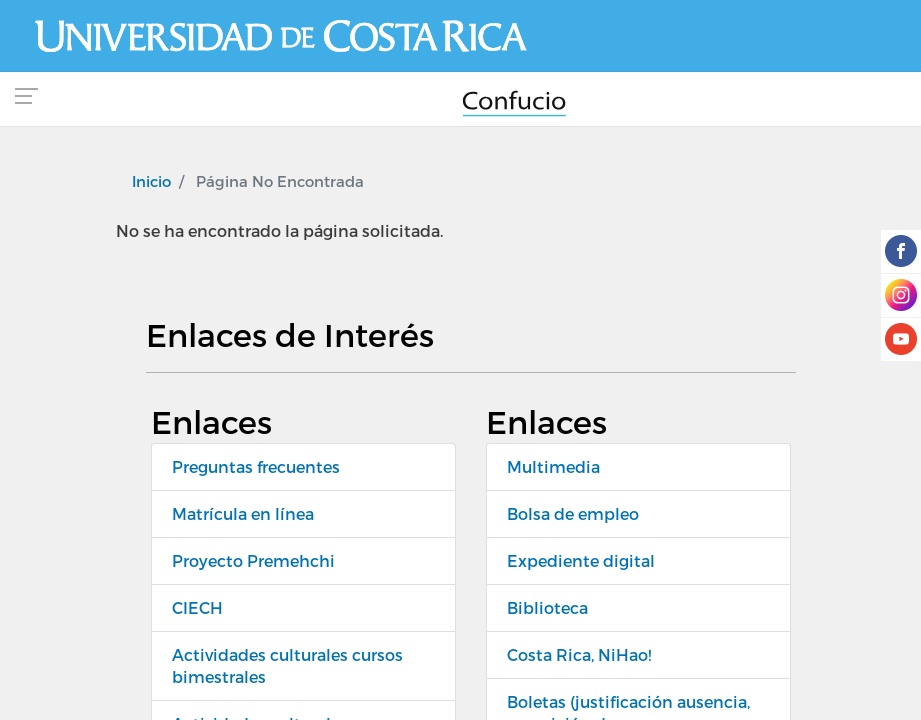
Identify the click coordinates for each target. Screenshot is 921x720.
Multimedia (553, 466)
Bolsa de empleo (573, 513)
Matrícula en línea (243, 513)
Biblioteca (547, 607)
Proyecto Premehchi (253, 560)
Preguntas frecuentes (256, 466)
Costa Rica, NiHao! (579, 654)
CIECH (197, 607)
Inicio (151, 181)
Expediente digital (581, 560)
